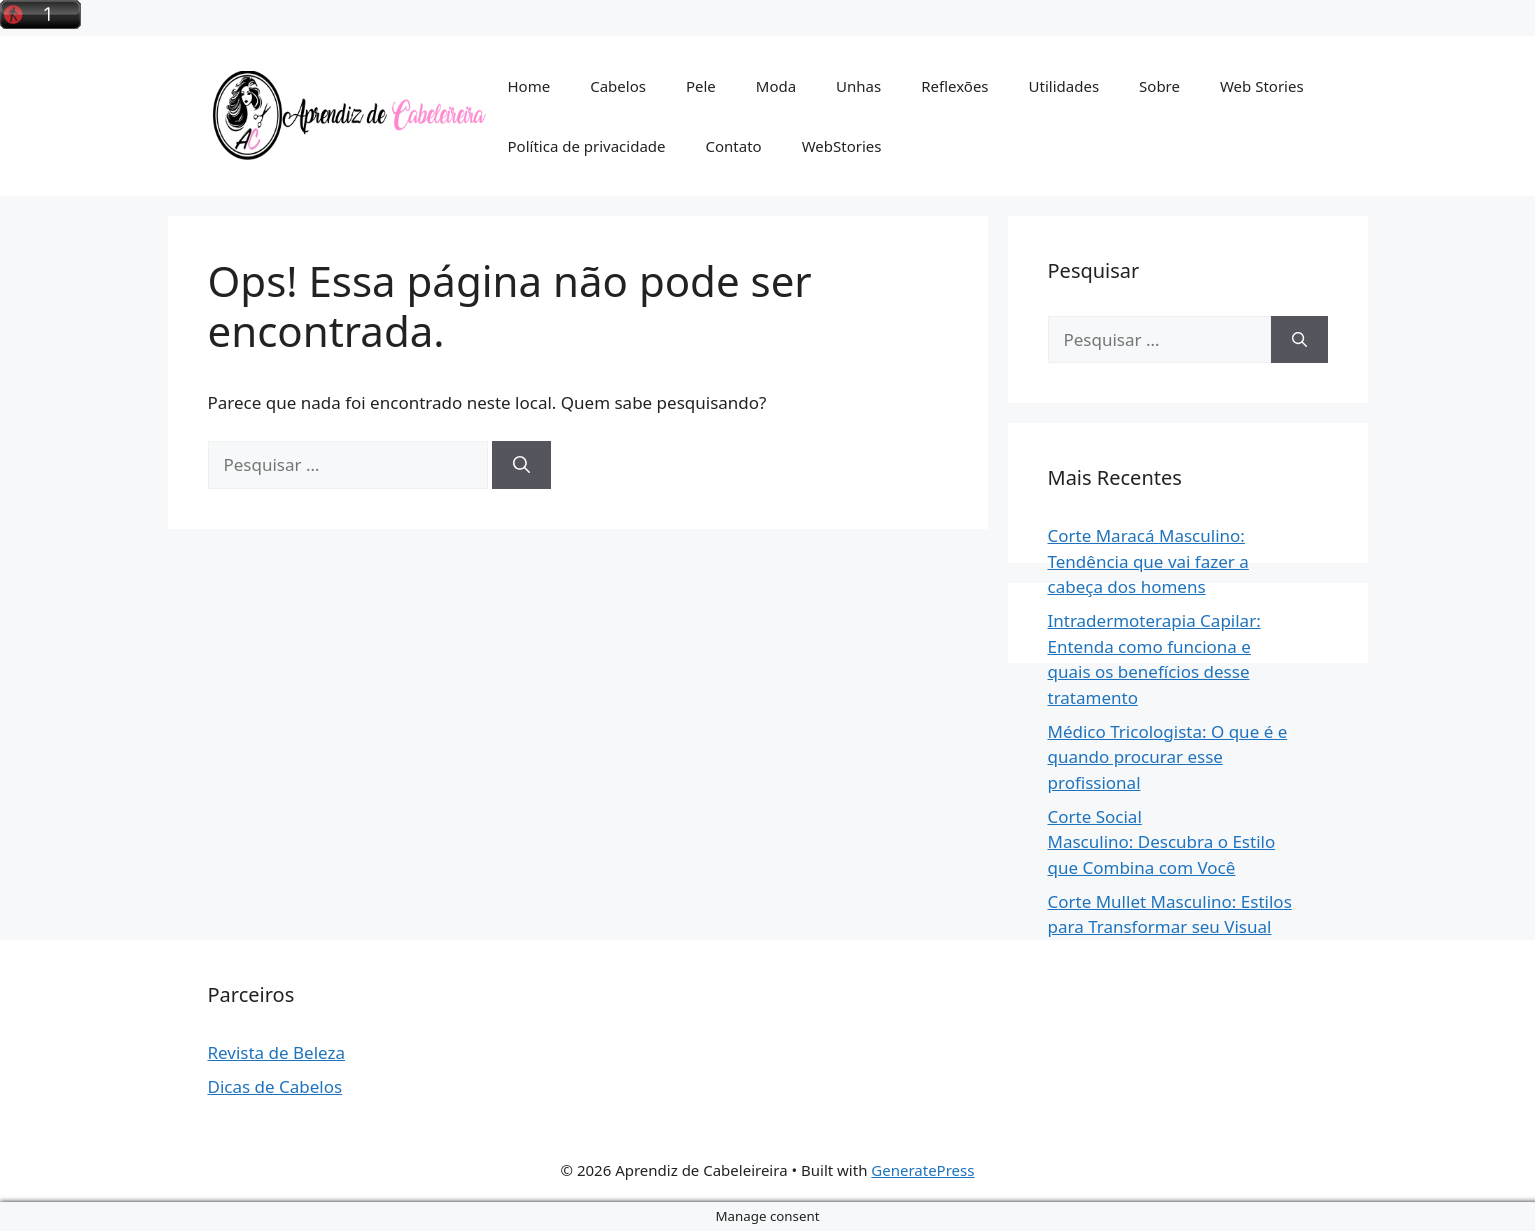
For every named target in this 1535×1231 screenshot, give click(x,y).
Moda (776, 86)
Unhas (858, 86)
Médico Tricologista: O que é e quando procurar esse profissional (1168, 757)
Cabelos (618, 86)
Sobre (1159, 86)
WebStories (842, 146)
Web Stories (1262, 86)
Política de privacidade (587, 146)
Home (529, 86)
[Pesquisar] (521, 465)
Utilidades (1064, 86)
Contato (734, 146)
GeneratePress (922, 1170)
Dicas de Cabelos (275, 1086)
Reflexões (954, 86)
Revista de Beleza (277, 1052)
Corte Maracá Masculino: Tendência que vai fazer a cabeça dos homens (1148, 561)
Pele (701, 86)
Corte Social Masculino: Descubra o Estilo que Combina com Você (1162, 842)
